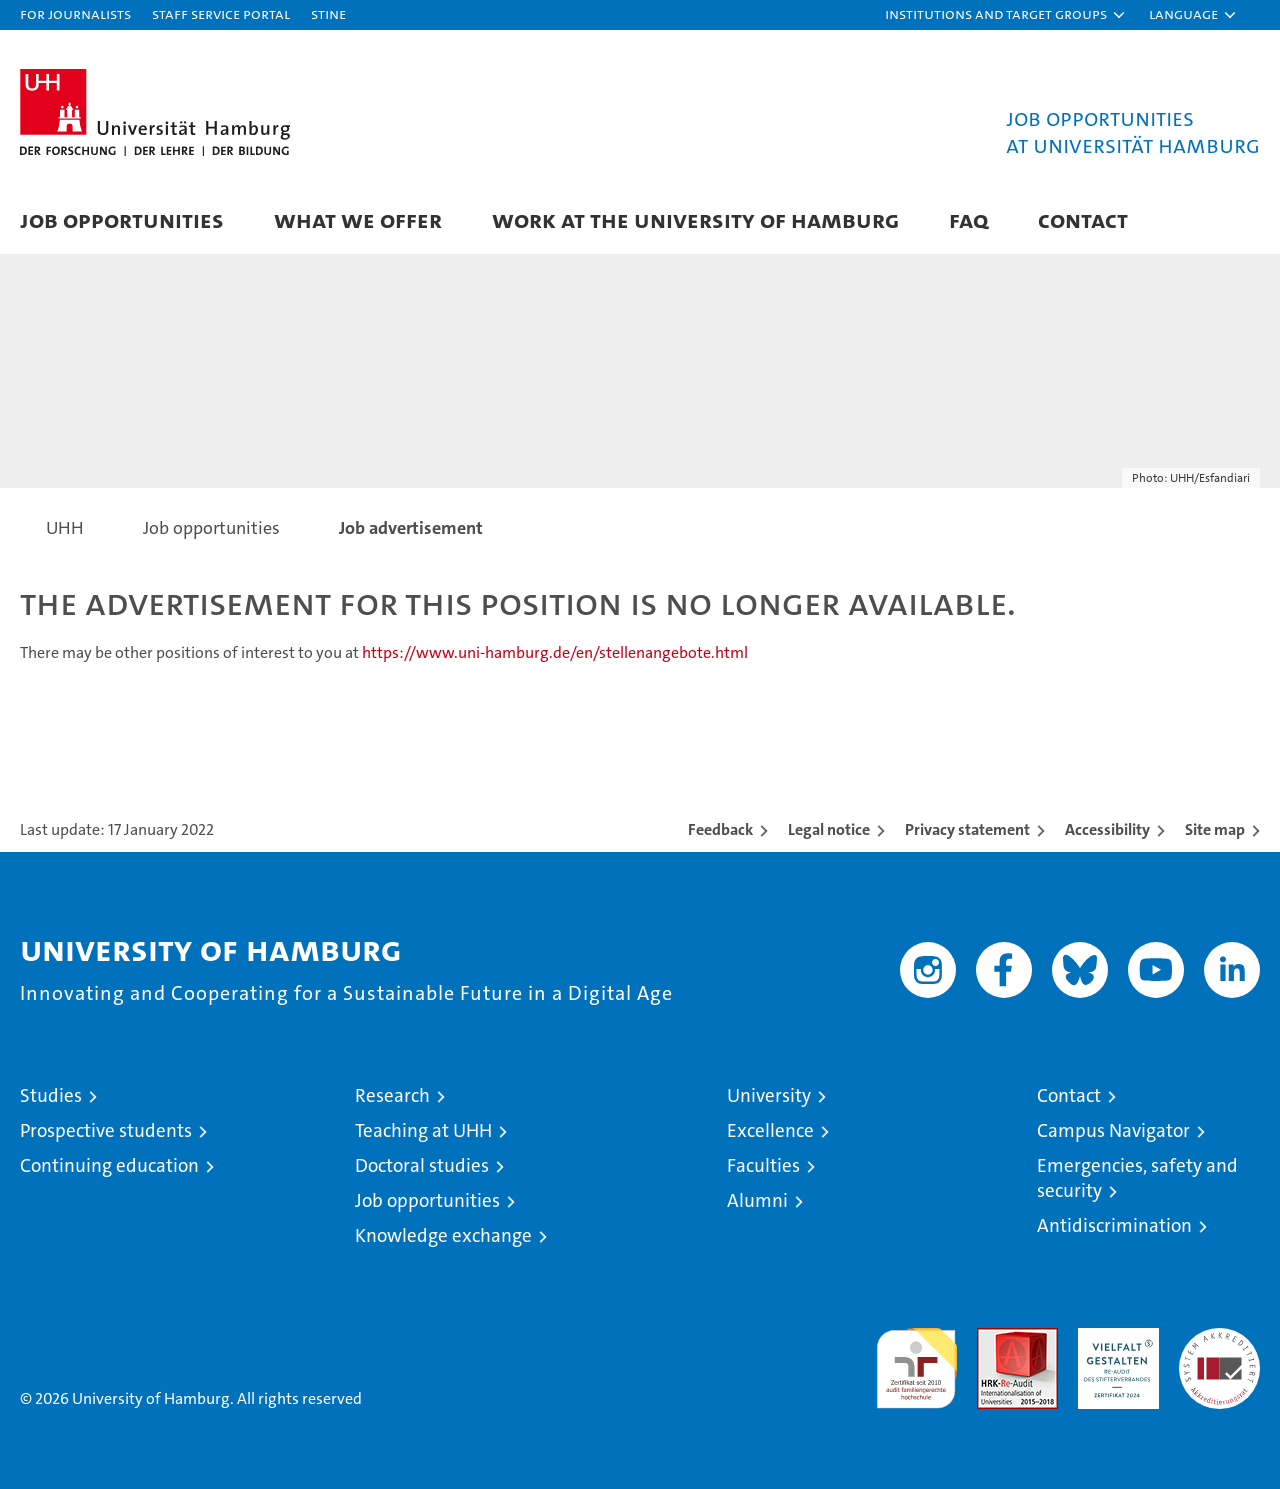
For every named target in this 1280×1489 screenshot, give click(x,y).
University (769, 1095)
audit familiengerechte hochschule (916, 1359)
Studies (51, 1095)
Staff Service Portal (221, 13)
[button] (1006, 15)
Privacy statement (967, 829)
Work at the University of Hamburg (695, 219)
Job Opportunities (122, 219)
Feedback (720, 829)
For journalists (75, 13)
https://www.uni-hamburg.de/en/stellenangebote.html (555, 652)
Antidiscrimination (1114, 1225)
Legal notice (829, 829)
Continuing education (109, 1165)
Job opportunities (427, 1200)
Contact (1083, 219)
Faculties (763, 1165)
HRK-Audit (1113, 1338)
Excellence (770, 1130)
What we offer (358, 219)
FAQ (968, 219)
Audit (996, 1338)
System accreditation (1219, 1349)
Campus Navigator (1113, 1130)
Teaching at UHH (423, 1130)
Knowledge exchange (443, 1235)
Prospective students (106, 1130)
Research (392, 1095)
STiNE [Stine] (328, 13)
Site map (1215, 829)
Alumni (757, 1200)
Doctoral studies (422, 1165)
